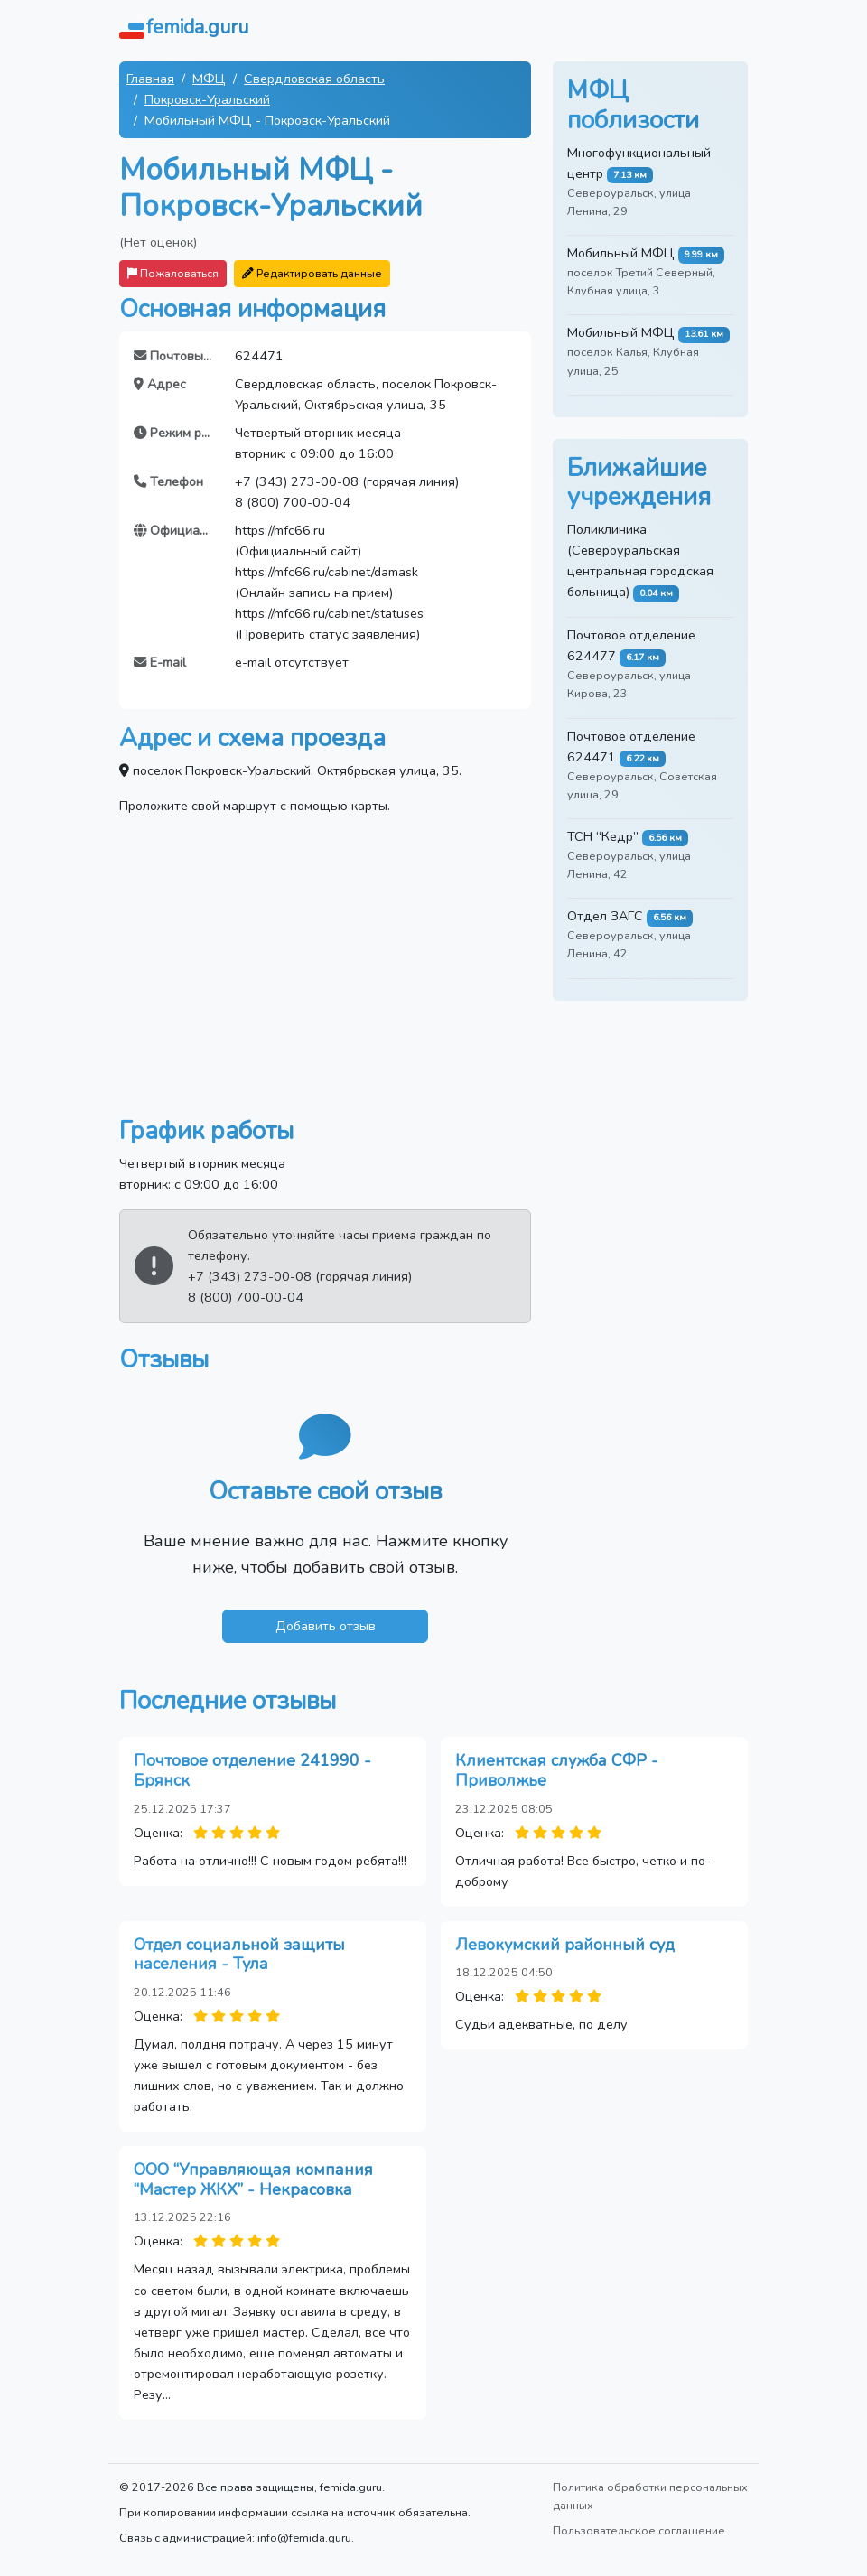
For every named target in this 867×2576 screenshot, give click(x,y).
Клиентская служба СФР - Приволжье (556, 1770)
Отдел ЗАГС (605, 916)
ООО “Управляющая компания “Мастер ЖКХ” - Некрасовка (253, 2179)
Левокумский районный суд (565, 1944)
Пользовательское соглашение (639, 2530)
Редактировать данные (312, 273)
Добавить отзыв (325, 1626)
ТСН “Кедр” (603, 836)
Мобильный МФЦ (621, 253)
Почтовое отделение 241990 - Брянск (252, 1770)
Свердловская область (314, 79)
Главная (150, 79)
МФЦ (209, 79)
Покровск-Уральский (207, 99)
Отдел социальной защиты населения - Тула (239, 1954)
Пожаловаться (173, 273)
